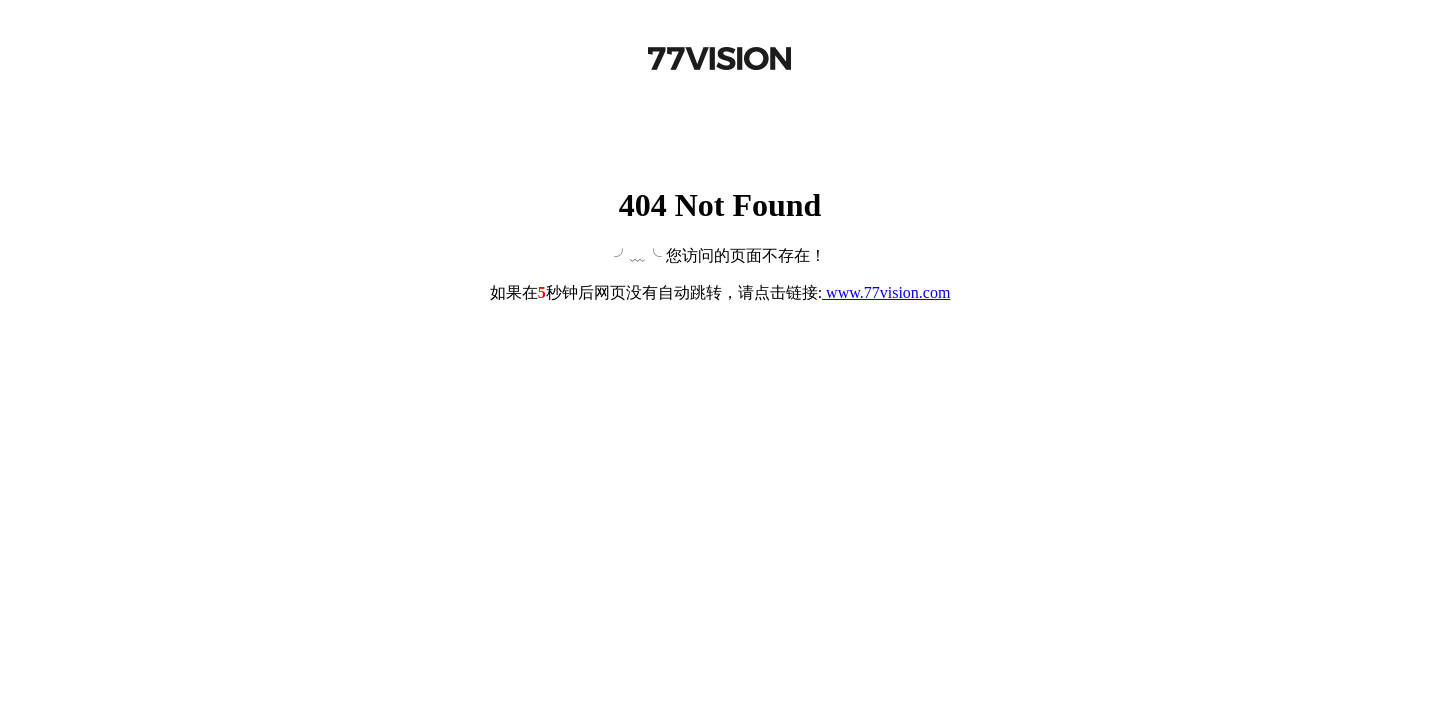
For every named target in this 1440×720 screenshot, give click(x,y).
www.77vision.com (886, 292)
